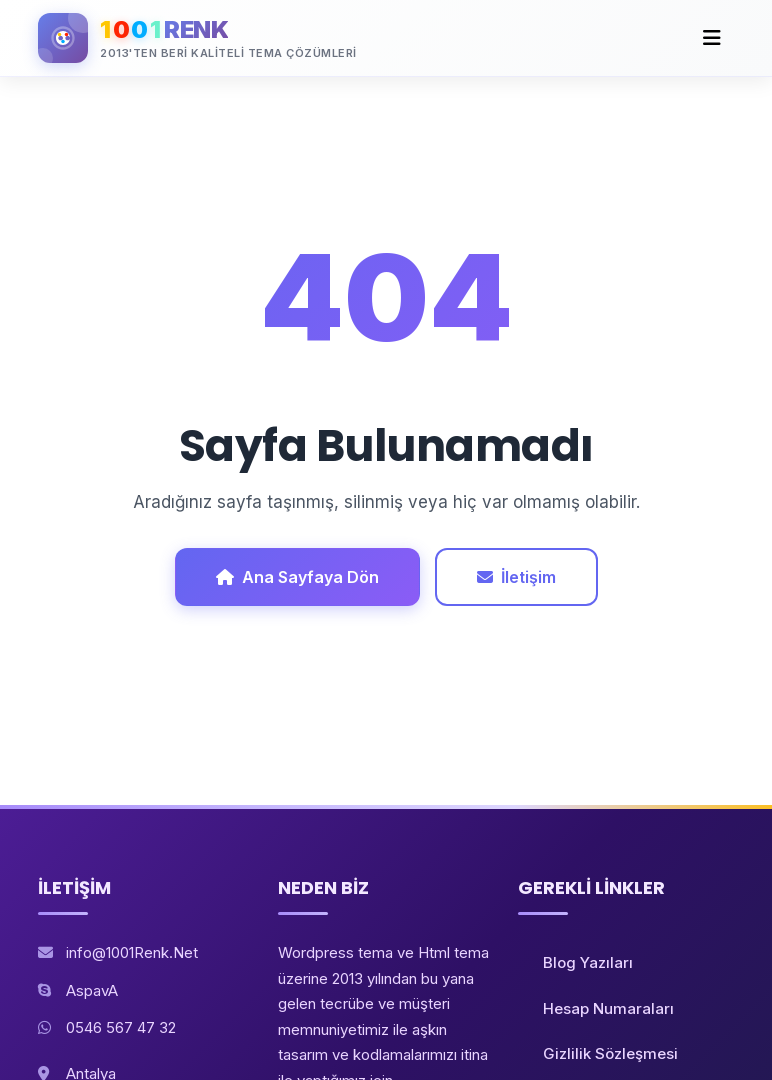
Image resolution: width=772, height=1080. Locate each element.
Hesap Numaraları (608, 1008)
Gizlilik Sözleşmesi (610, 1053)
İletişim (516, 577)
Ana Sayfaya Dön (297, 577)
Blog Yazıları (588, 962)
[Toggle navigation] (712, 38)
